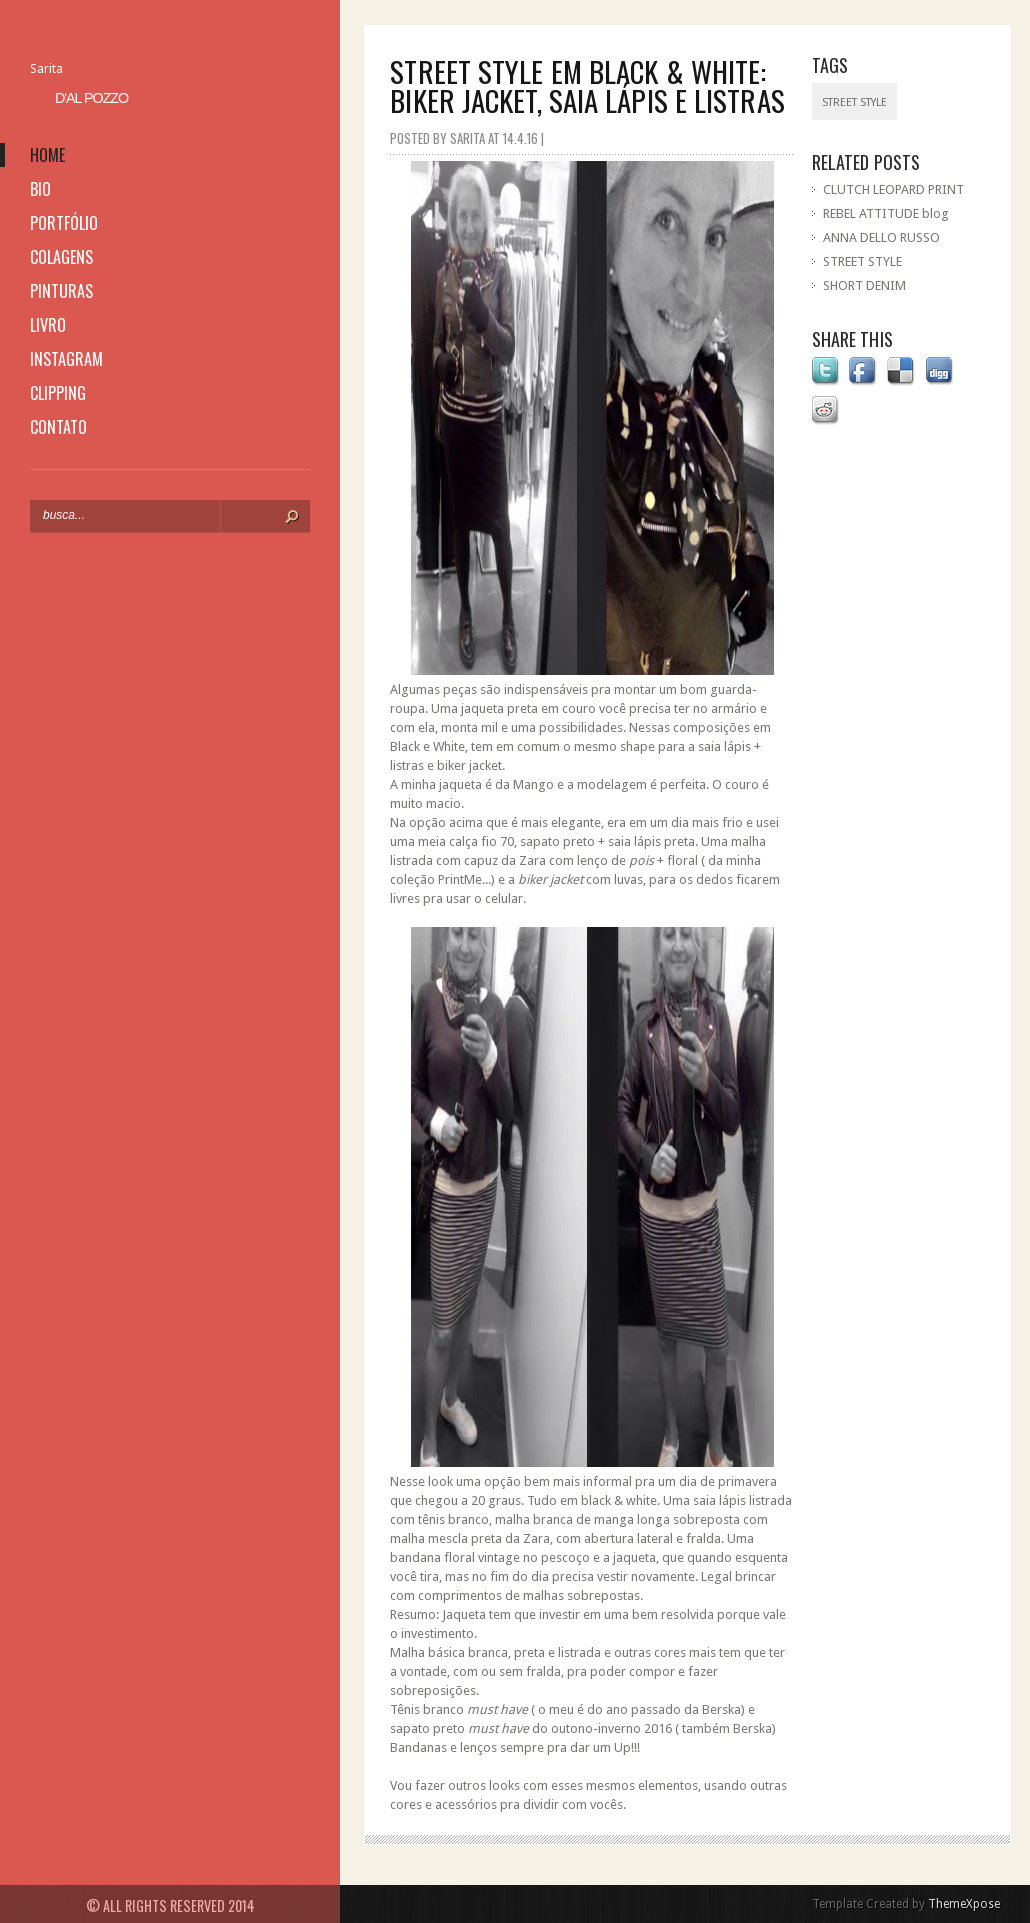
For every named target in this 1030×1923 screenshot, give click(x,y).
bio (40, 189)
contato (58, 427)
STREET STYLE (862, 261)
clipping (58, 393)
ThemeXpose (964, 1904)
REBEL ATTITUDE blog (886, 213)
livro (48, 325)
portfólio (64, 223)
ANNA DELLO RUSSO (881, 237)
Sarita (46, 68)
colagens (61, 257)
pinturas (61, 291)
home (47, 155)
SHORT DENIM (864, 285)
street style (854, 102)
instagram (66, 359)
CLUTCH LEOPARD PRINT (893, 189)
